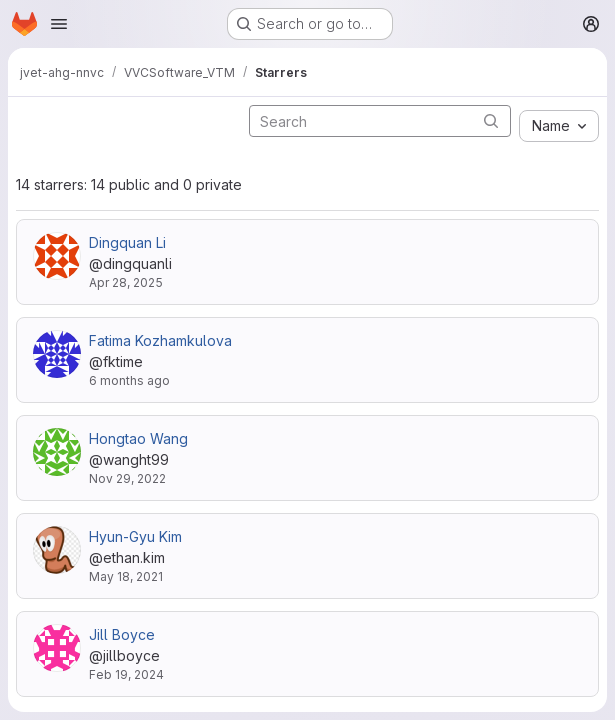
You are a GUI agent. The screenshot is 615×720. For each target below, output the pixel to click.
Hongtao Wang (138, 438)
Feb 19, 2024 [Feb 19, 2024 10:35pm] (126, 674)
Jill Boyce (122, 634)
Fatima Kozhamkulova (160, 340)
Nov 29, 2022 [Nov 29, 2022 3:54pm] (127, 478)
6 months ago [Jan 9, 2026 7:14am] (129, 380)
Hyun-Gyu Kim (135, 536)
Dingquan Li (127, 242)
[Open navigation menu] (59, 24)
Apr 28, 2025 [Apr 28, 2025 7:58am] (126, 282)
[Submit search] (491, 120)
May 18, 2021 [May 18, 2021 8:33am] (126, 576)
